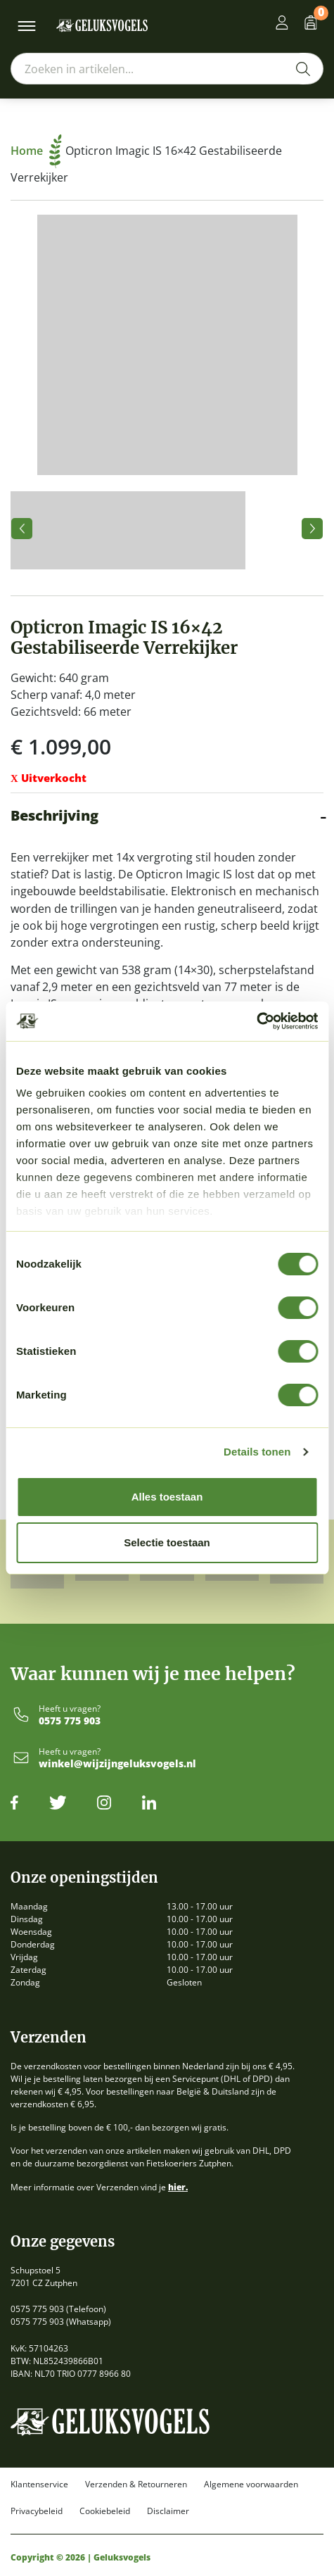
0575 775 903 (70, 1721)
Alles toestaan (167, 1497)
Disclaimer (168, 2511)
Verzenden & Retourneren (136, 2484)
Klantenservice (39, 2484)
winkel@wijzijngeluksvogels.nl (117, 1764)
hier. (178, 2187)
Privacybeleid (37, 2511)
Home (36, 150)
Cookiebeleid (104, 2511)
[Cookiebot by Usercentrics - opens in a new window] (256, 1021)
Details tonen (257, 1452)
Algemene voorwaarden (251, 2484)
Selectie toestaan (167, 1542)
